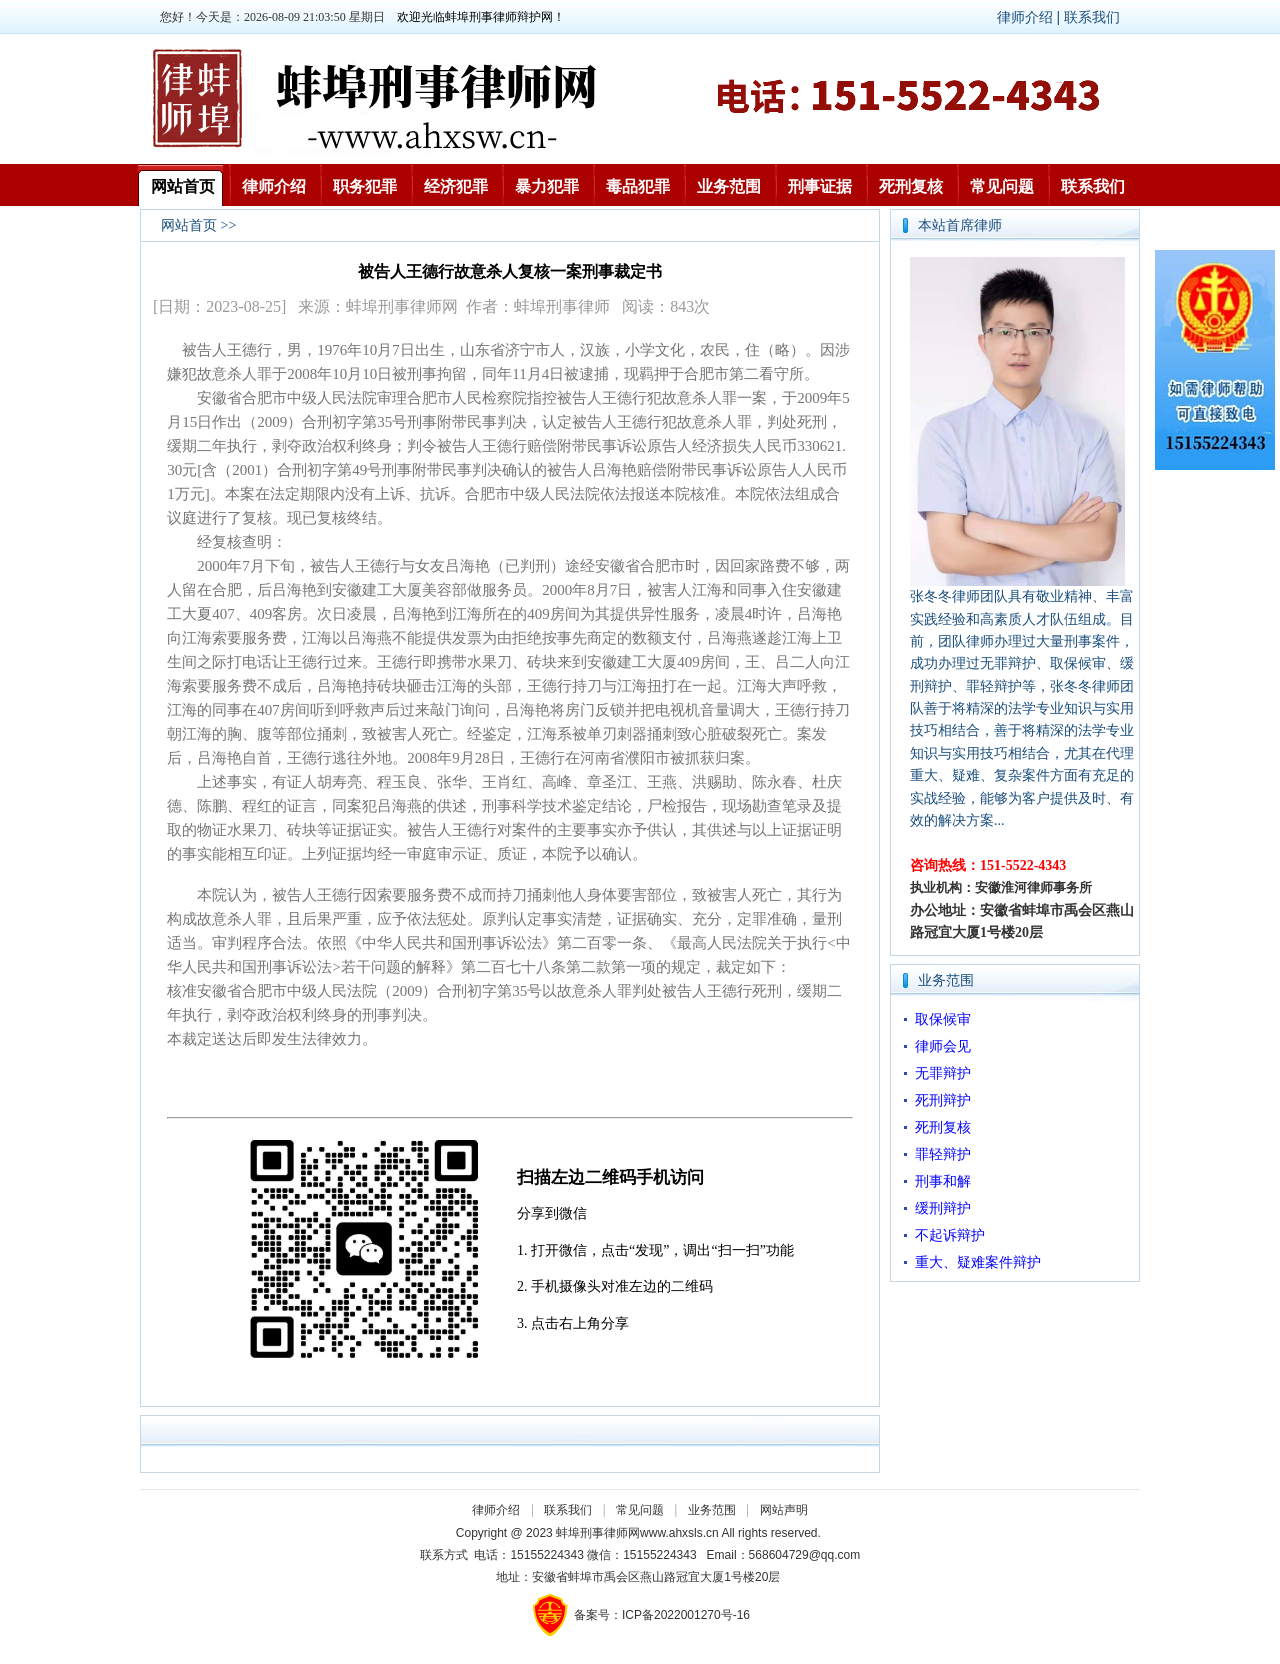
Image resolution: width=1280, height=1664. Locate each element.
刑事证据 (820, 186)
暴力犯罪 (547, 186)
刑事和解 (943, 1181)
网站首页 (183, 186)
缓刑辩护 (943, 1208)
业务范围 (729, 186)
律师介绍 (274, 186)
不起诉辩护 (950, 1235)
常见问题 (1002, 186)
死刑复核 (911, 186)
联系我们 (1092, 17)
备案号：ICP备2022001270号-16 (662, 1615)
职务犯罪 (365, 186)
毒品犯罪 (638, 186)
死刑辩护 (943, 1100)
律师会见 (943, 1046)
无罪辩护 (943, 1073)
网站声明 (784, 1510)
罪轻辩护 (943, 1154)
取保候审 (943, 1019)
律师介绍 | (1030, 17)
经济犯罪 (456, 186)
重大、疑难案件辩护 (978, 1262)
